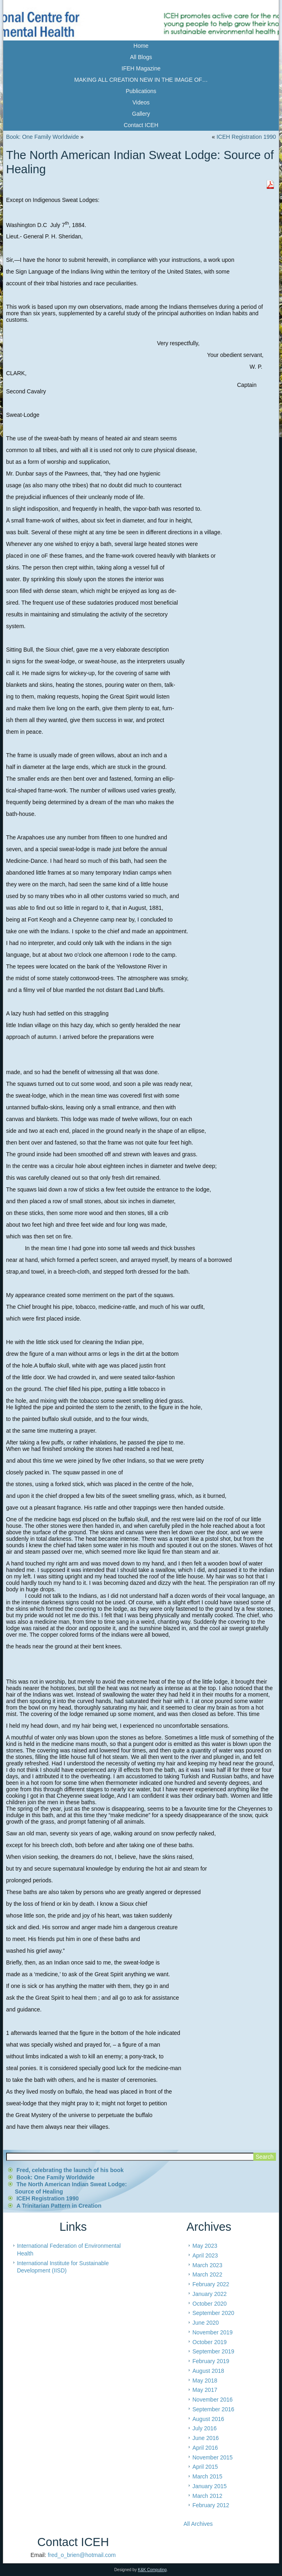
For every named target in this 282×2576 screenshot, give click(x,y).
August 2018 (208, 2371)
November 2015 (212, 2457)
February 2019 (210, 2361)
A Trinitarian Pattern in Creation (59, 2205)
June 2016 (205, 2438)
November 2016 (212, 2399)
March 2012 (207, 2496)
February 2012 (210, 2505)
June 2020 (205, 2322)
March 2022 (207, 2274)
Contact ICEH (141, 125)
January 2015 (209, 2486)
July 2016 (204, 2428)
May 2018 (204, 2380)
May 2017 (204, 2390)
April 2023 (205, 2255)
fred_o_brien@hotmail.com (82, 2555)
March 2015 (207, 2476)
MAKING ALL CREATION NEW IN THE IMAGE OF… (141, 79)
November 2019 (212, 2332)
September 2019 (213, 2351)
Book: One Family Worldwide (42, 137)
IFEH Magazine (141, 68)
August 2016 (208, 2419)
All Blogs (141, 57)
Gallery (141, 113)
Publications (141, 91)
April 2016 (205, 2447)
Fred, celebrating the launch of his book (70, 2170)
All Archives (198, 2524)
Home (140, 45)
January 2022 (209, 2294)
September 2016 (213, 2409)
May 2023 (204, 2246)
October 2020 (209, 2303)
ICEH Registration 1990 (246, 137)
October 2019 (209, 2342)
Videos (141, 102)
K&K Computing (152, 2570)
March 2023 (207, 2265)
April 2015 (205, 2466)
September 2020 (213, 2313)
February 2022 (210, 2284)
